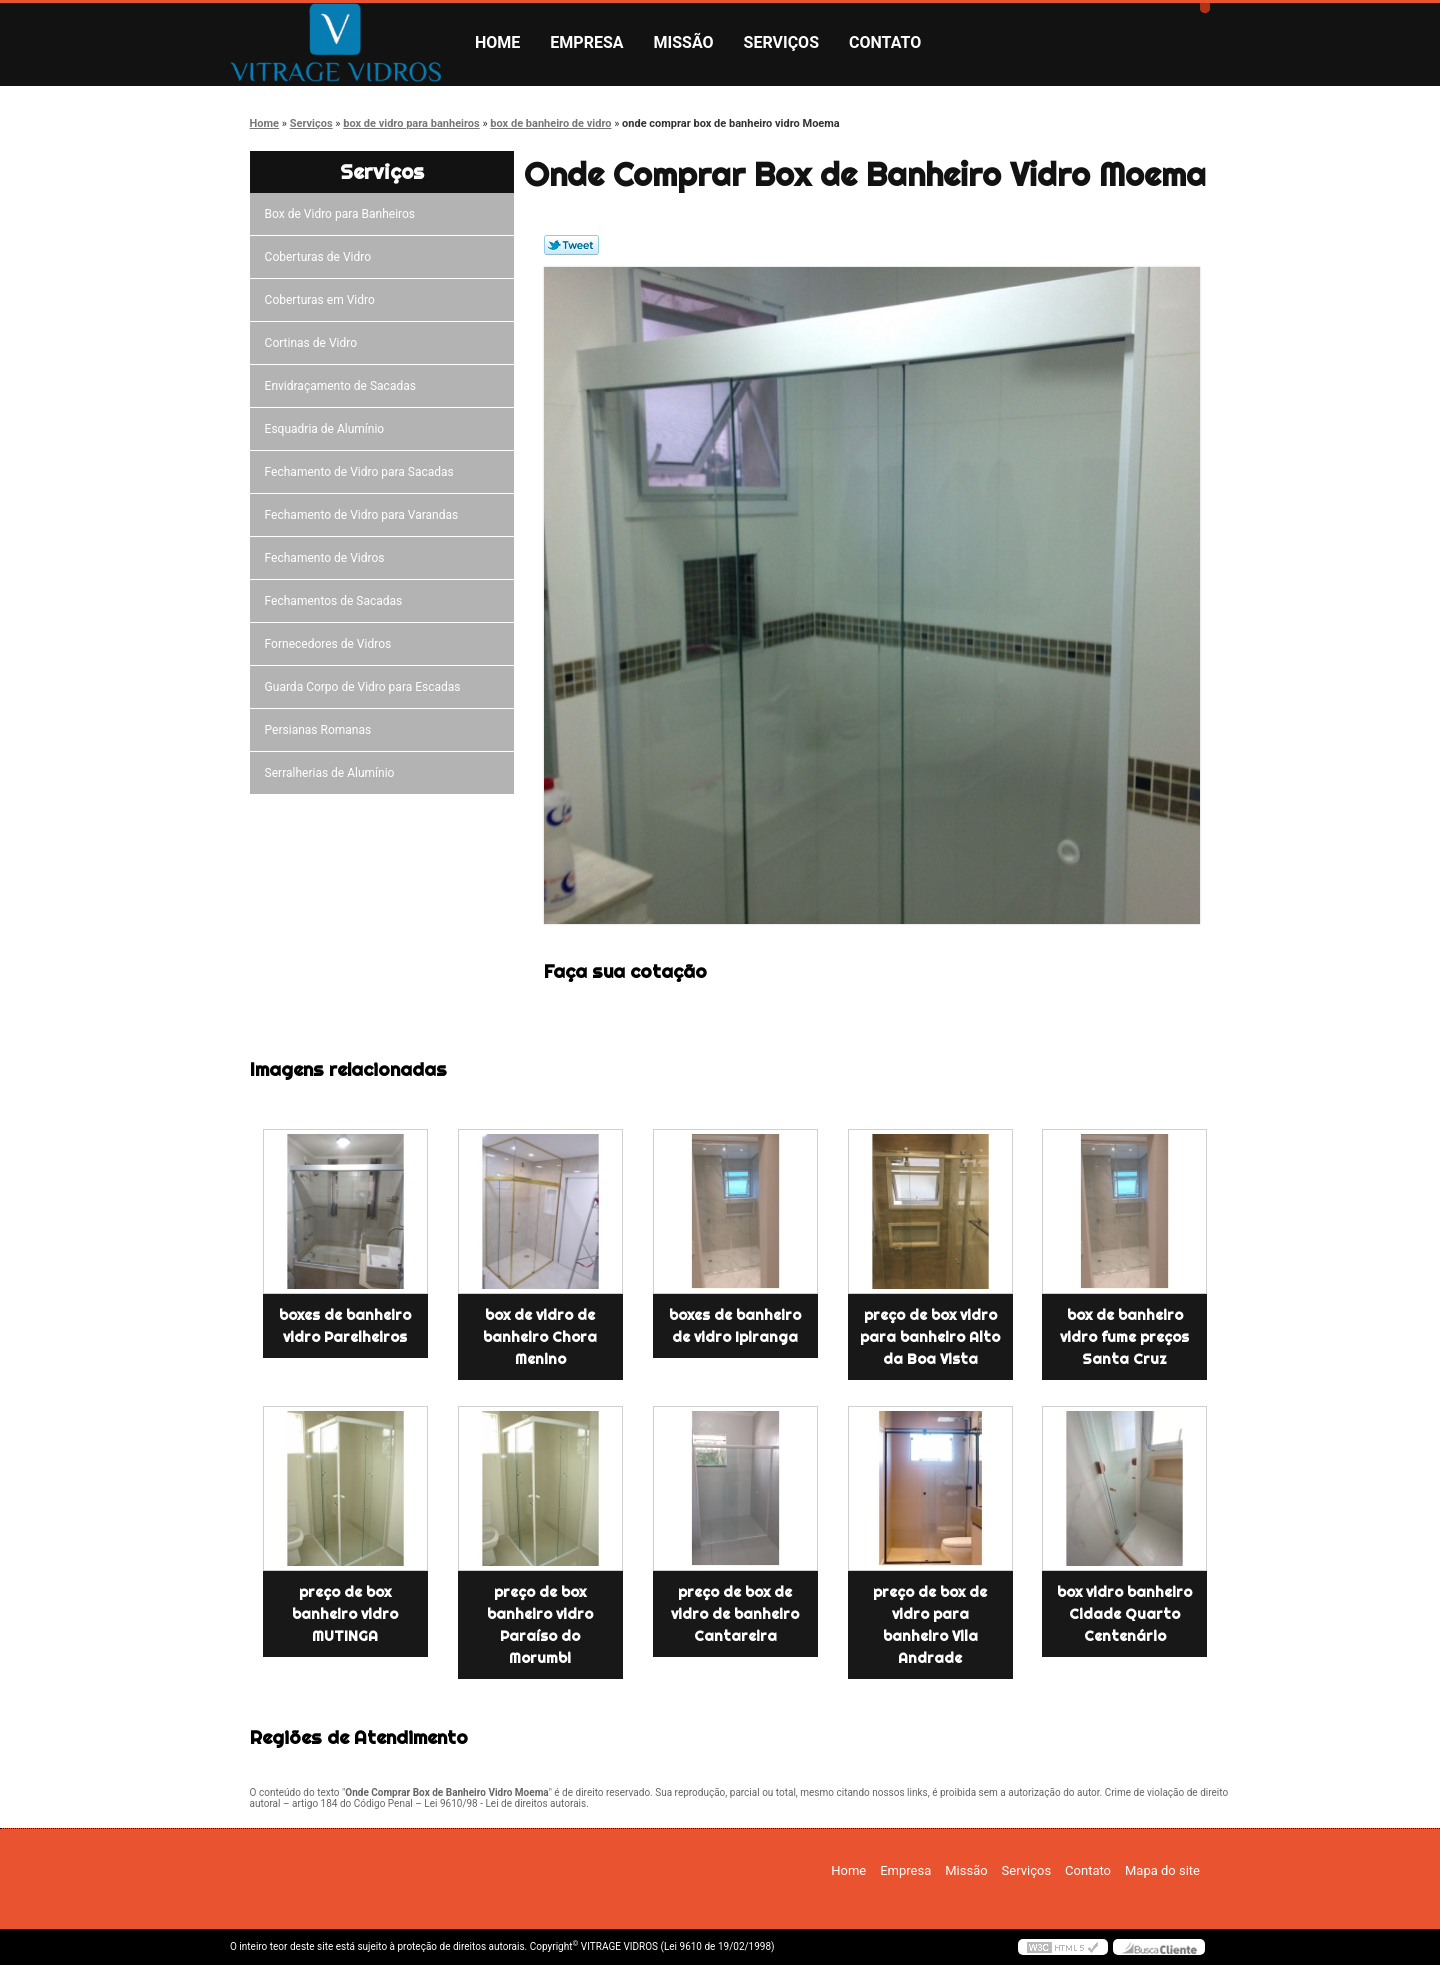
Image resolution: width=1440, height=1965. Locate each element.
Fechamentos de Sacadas (337, 601)
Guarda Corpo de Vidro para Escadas (366, 687)
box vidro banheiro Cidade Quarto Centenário (1124, 1614)
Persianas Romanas (321, 730)
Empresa (586, 42)
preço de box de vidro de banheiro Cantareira (735, 1614)
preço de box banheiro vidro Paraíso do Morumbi (540, 1625)
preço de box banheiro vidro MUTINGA (345, 1614)
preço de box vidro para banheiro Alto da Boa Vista (930, 1337)
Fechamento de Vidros (328, 558)
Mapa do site (1162, 1870)
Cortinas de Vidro (314, 343)
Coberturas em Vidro (323, 300)
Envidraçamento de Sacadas (343, 386)
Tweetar (571, 245)
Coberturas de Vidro (321, 257)
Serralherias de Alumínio (333, 773)
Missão (684, 42)
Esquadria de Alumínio (328, 429)
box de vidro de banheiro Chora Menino (540, 1337)
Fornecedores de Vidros (331, 644)
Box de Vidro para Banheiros (343, 214)
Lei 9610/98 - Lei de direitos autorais (505, 1803)
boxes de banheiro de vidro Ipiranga (735, 1326)
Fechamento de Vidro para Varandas (365, 515)
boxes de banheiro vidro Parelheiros (345, 1326)
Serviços (781, 42)
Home (497, 42)
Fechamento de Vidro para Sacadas (362, 472)
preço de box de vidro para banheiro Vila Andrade (930, 1625)
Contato (885, 42)
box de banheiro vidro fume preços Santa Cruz (1124, 1337)
